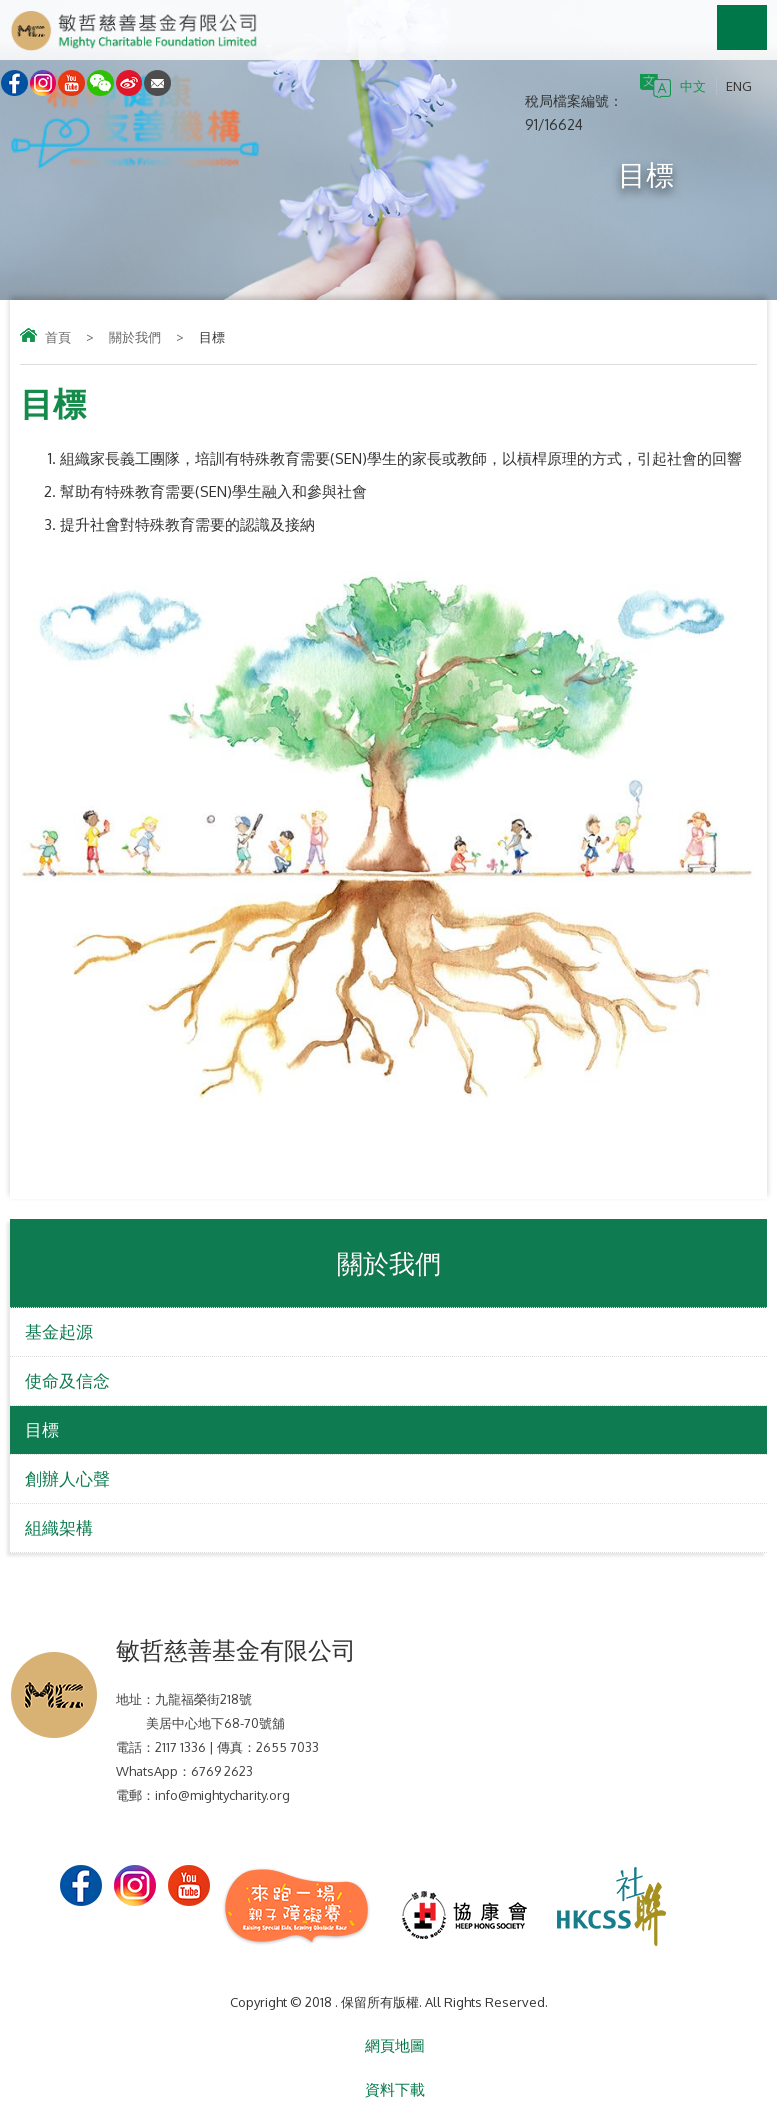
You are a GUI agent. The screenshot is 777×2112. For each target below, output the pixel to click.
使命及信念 (67, 1380)
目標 (42, 1429)
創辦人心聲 (67, 1478)
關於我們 (135, 337)
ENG (739, 86)
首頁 (58, 337)
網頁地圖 (395, 2045)
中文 (693, 86)
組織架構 (59, 1527)
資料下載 (395, 2089)
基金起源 (59, 1331)
